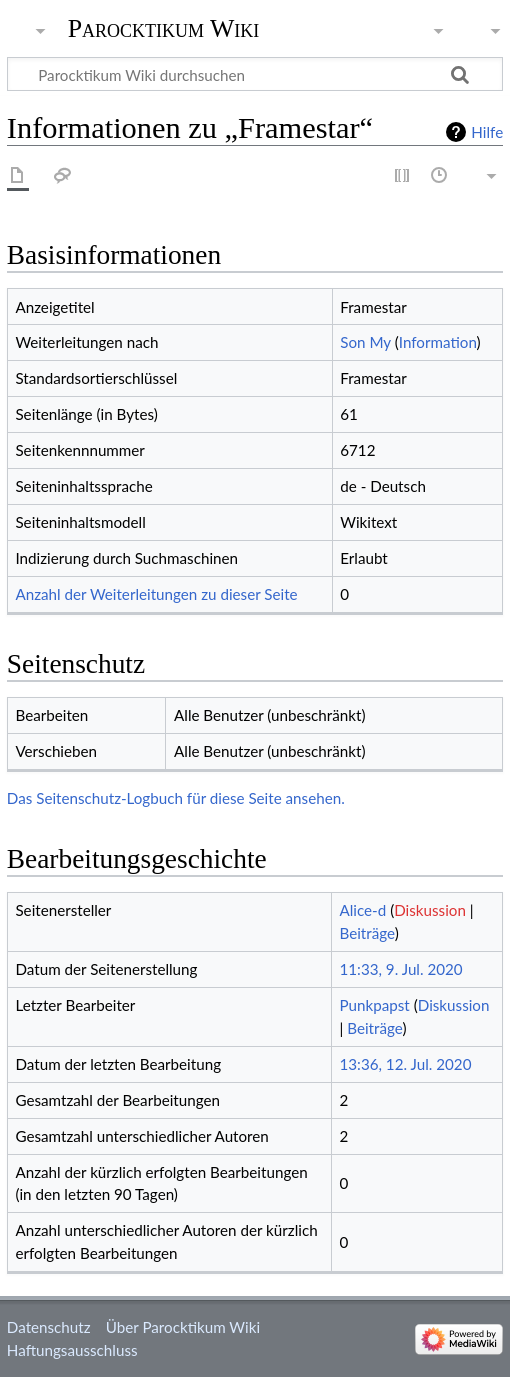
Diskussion (430, 910)
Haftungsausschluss (72, 1350)
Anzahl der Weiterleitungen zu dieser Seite (156, 594)
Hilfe (487, 132)
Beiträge (366, 933)
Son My (365, 342)
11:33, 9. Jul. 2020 (400, 969)
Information (438, 342)
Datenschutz (49, 1327)
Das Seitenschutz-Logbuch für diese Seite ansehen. (176, 798)
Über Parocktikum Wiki (183, 1327)
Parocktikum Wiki (164, 27)
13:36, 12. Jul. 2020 (405, 1064)
